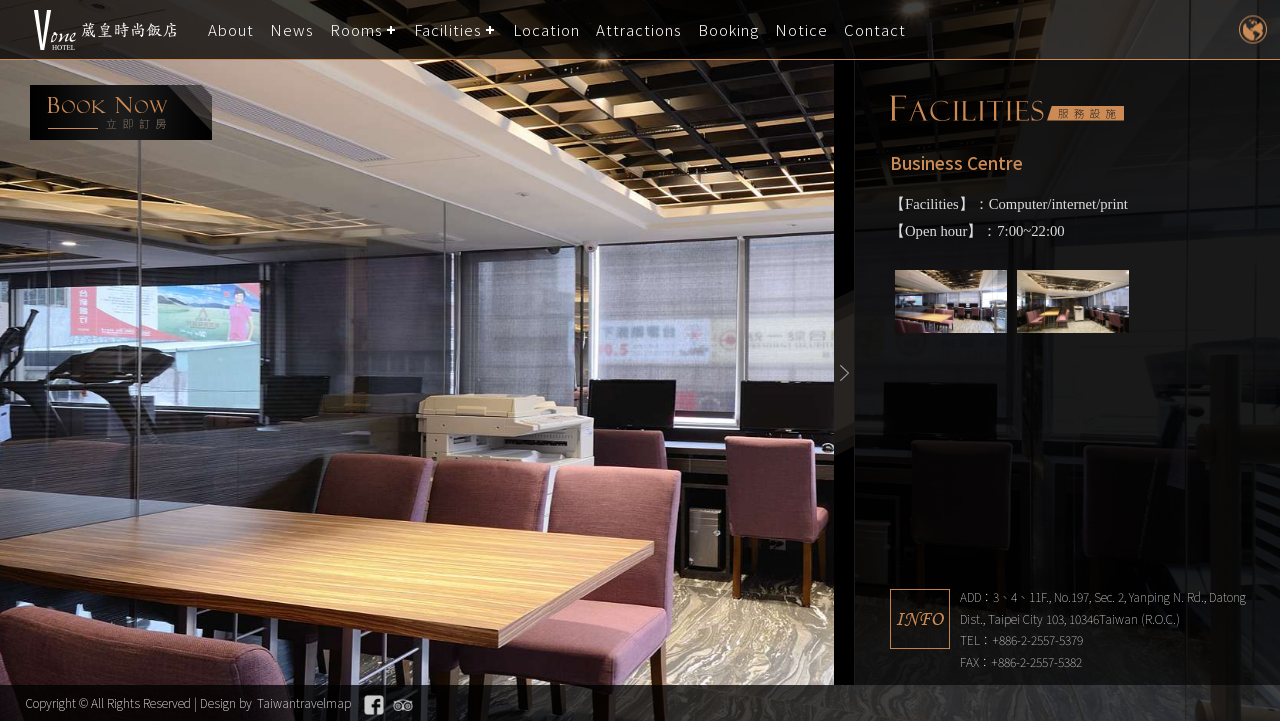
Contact (875, 29)
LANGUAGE (1252, 29)
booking (121, 112)
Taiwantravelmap (304, 702)
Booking (728, 29)
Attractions (639, 29)
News (292, 29)
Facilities (448, 29)
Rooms (356, 29)
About (231, 29)
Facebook (374, 705)
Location (546, 29)
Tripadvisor (403, 705)
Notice (801, 29)
